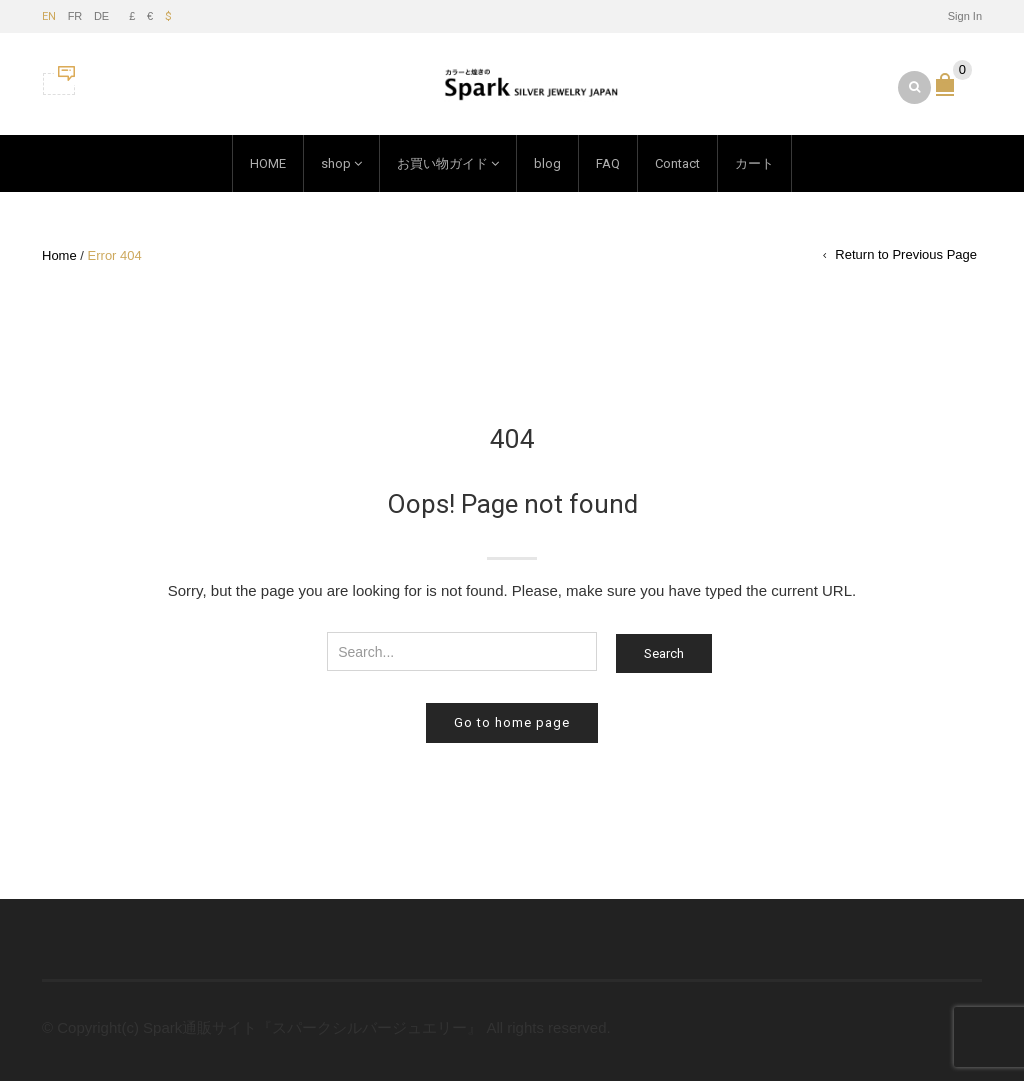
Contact (677, 163)
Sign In (965, 16)
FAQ (608, 163)
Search (664, 653)
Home (59, 255)
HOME (268, 163)
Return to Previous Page (906, 254)
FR (75, 16)
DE (101, 16)
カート (754, 163)
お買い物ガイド (442, 163)
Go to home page (512, 722)
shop (336, 163)
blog (547, 163)
